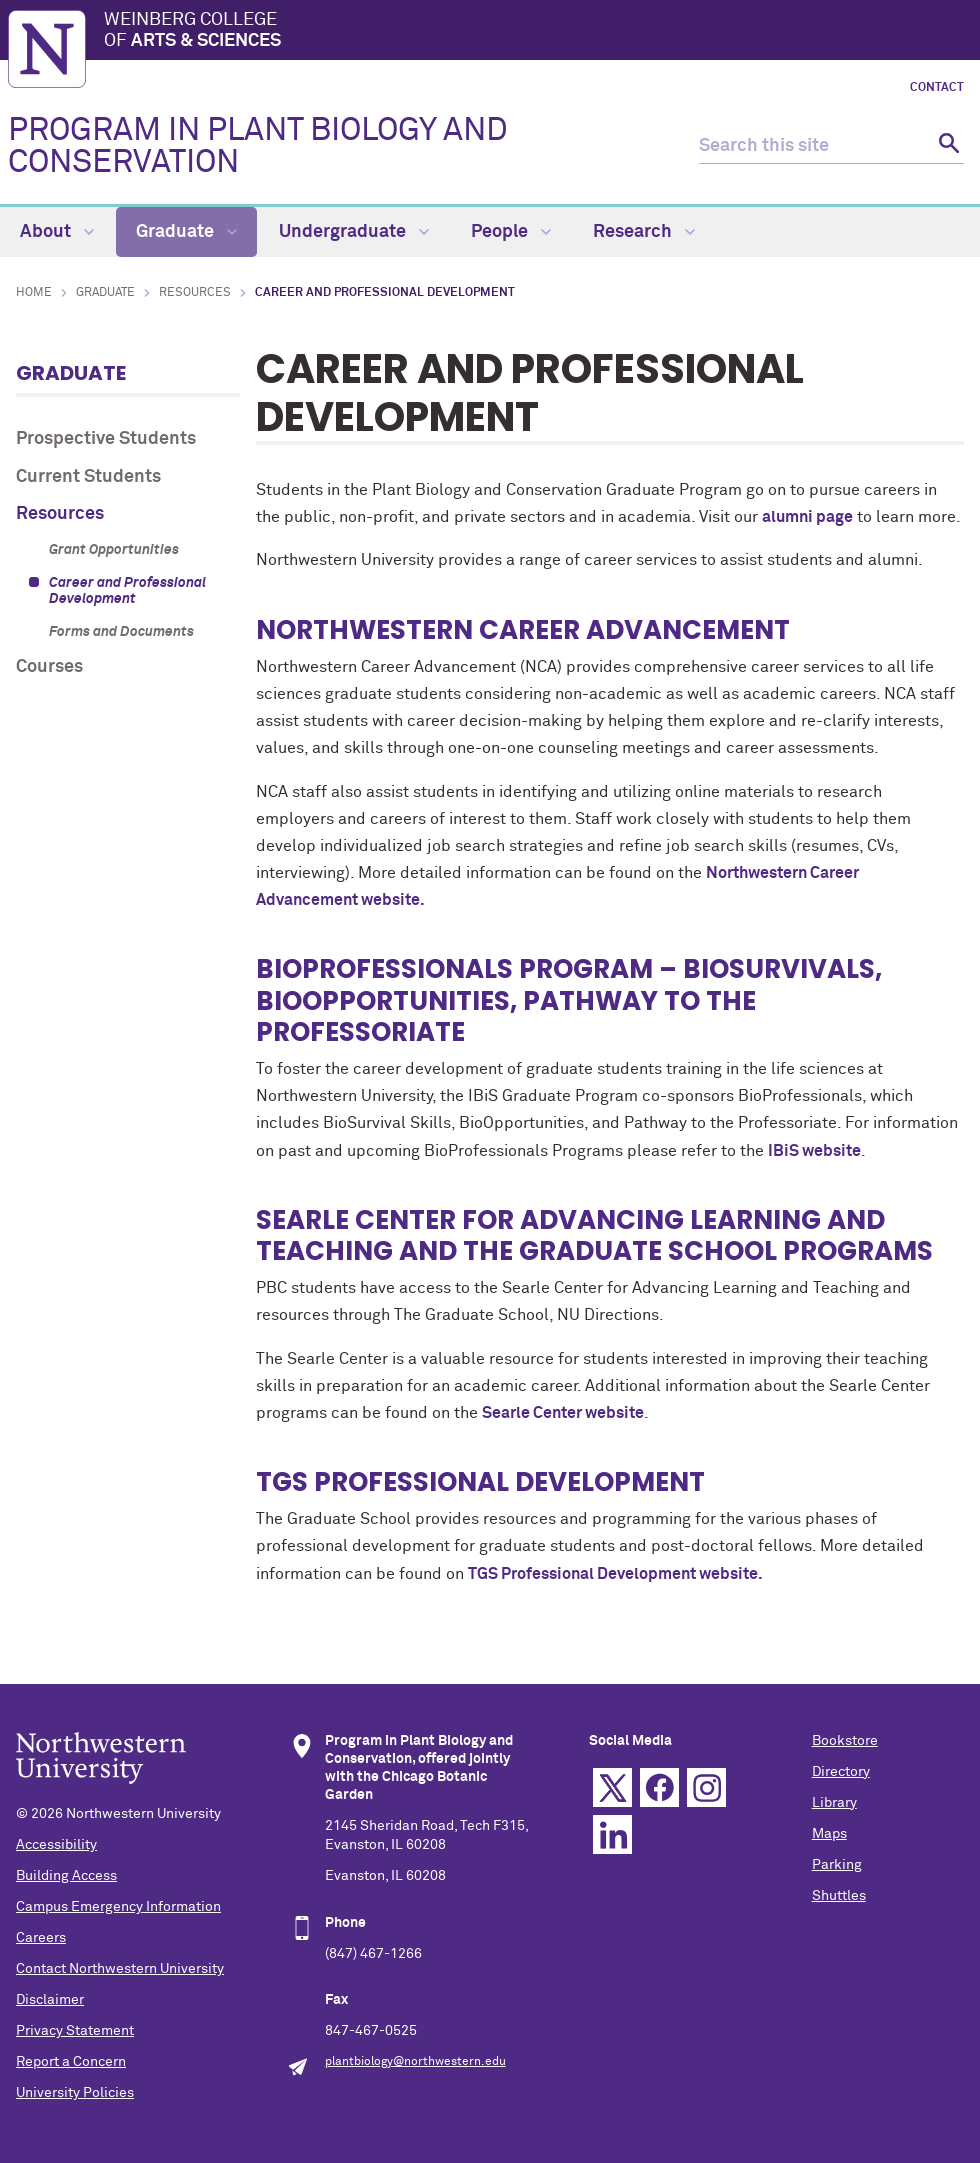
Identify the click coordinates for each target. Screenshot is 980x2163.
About (57, 232)
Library (834, 1803)
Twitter (612, 1787)
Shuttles (839, 1896)
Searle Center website (563, 1413)
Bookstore (845, 1741)
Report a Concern (71, 2062)
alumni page (807, 517)
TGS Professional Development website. (615, 1574)
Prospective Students (106, 439)
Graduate (186, 232)
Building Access (66, 1876)
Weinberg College (538, 32)
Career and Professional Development (127, 591)
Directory (841, 1772)
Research (644, 232)
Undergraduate (354, 232)
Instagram (706, 1787)
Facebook (659, 1787)
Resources (195, 293)
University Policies (75, 2093)
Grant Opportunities (114, 550)
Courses (49, 667)
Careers (41, 1938)
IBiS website (814, 1151)
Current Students (88, 477)
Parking (837, 1865)
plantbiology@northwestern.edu (415, 2062)
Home (34, 293)
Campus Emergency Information (118, 1907)
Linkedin (612, 1834)
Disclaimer (50, 2000)
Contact (937, 88)
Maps (829, 1834)
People (511, 232)
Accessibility (56, 1845)
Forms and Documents (121, 632)
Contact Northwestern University (120, 1969)
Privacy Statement (75, 2031)
